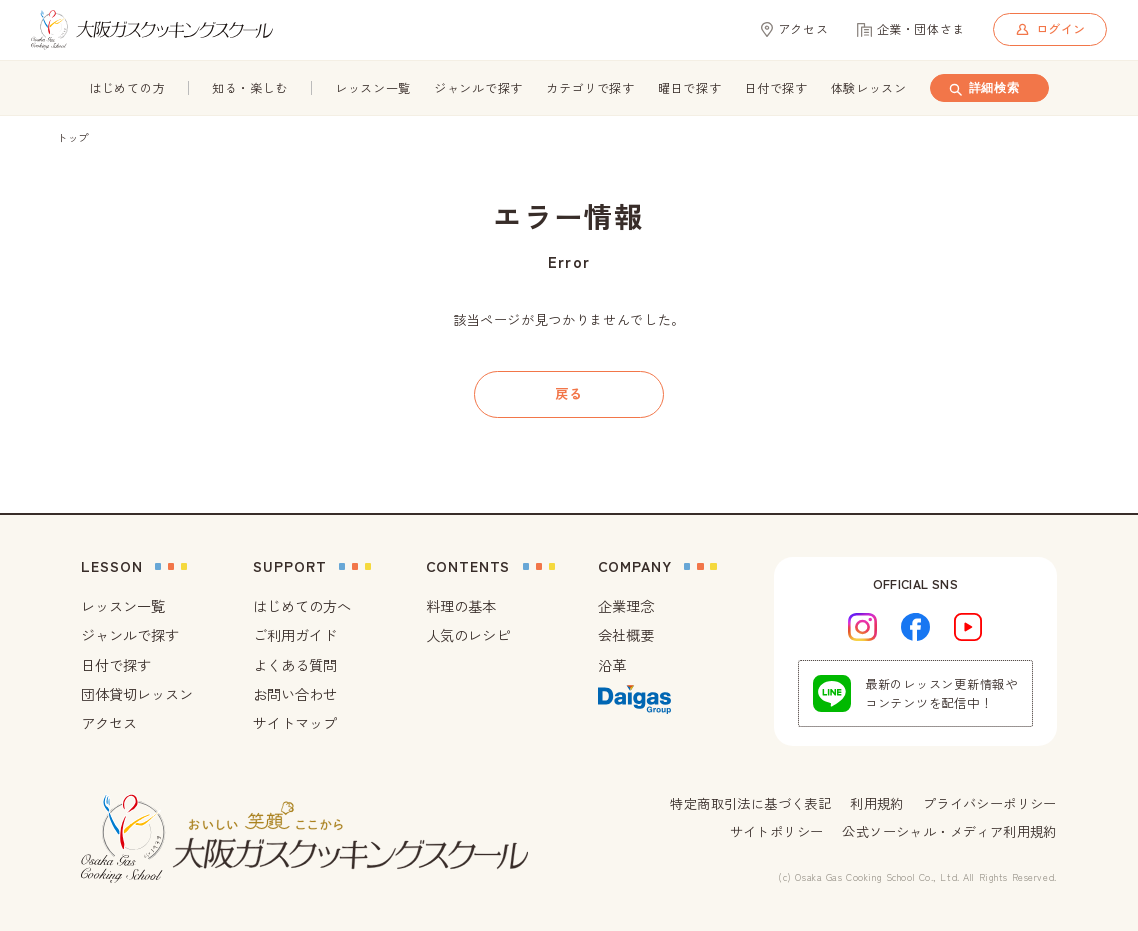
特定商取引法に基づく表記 (750, 803)
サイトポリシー (777, 831)
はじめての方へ (302, 606)
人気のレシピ (468, 635)
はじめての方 (127, 88)
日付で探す (776, 88)
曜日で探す (690, 88)
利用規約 (877, 803)
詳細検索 (982, 88)
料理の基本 (461, 606)
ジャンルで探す (478, 88)
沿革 (612, 665)
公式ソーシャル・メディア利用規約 (949, 831)
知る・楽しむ (250, 88)
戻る (568, 393)
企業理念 (626, 606)
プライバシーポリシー (990, 803)
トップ (73, 137)
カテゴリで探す (590, 88)
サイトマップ (295, 723)
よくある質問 (295, 665)
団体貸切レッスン (137, 694)
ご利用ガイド (295, 635)
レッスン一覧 (373, 88)
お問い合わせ (295, 694)
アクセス (109, 723)
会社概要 (626, 635)
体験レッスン (869, 88)
